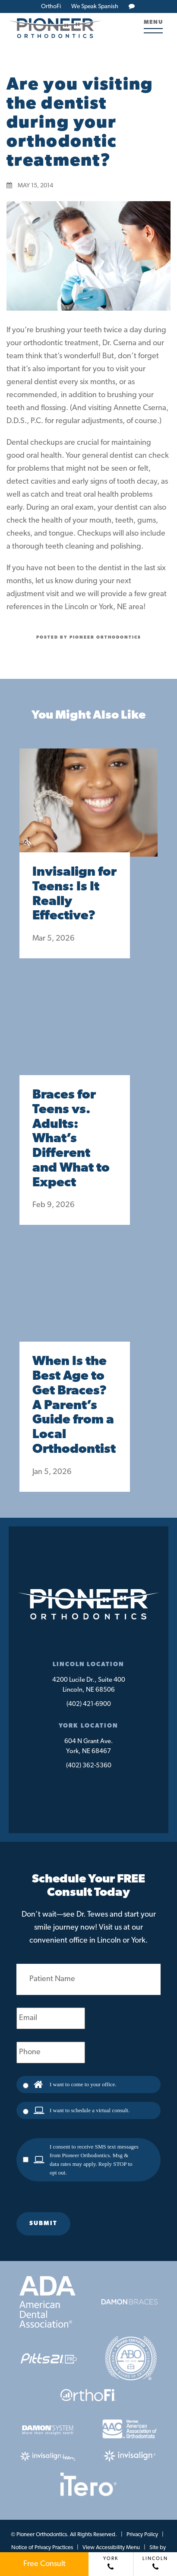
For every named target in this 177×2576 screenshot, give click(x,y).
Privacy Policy (142, 2534)
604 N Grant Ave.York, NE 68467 (88, 1746)
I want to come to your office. (83, 2084)
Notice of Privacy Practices (42, 2547)
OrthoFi (51, 6)
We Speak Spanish (94, 6)
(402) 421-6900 (88, 1704)
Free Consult (44, 2564)
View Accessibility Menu (111, 2547)
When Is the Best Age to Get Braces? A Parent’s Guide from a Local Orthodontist (74, 1405)
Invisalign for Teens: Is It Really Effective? (74, 894)
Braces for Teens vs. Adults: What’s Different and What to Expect (71, 1139)
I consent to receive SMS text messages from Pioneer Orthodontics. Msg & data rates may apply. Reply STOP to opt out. (94, 2159)
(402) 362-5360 (88, 1766)
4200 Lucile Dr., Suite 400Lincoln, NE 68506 (88, 1685)
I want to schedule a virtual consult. (90, 2110)
